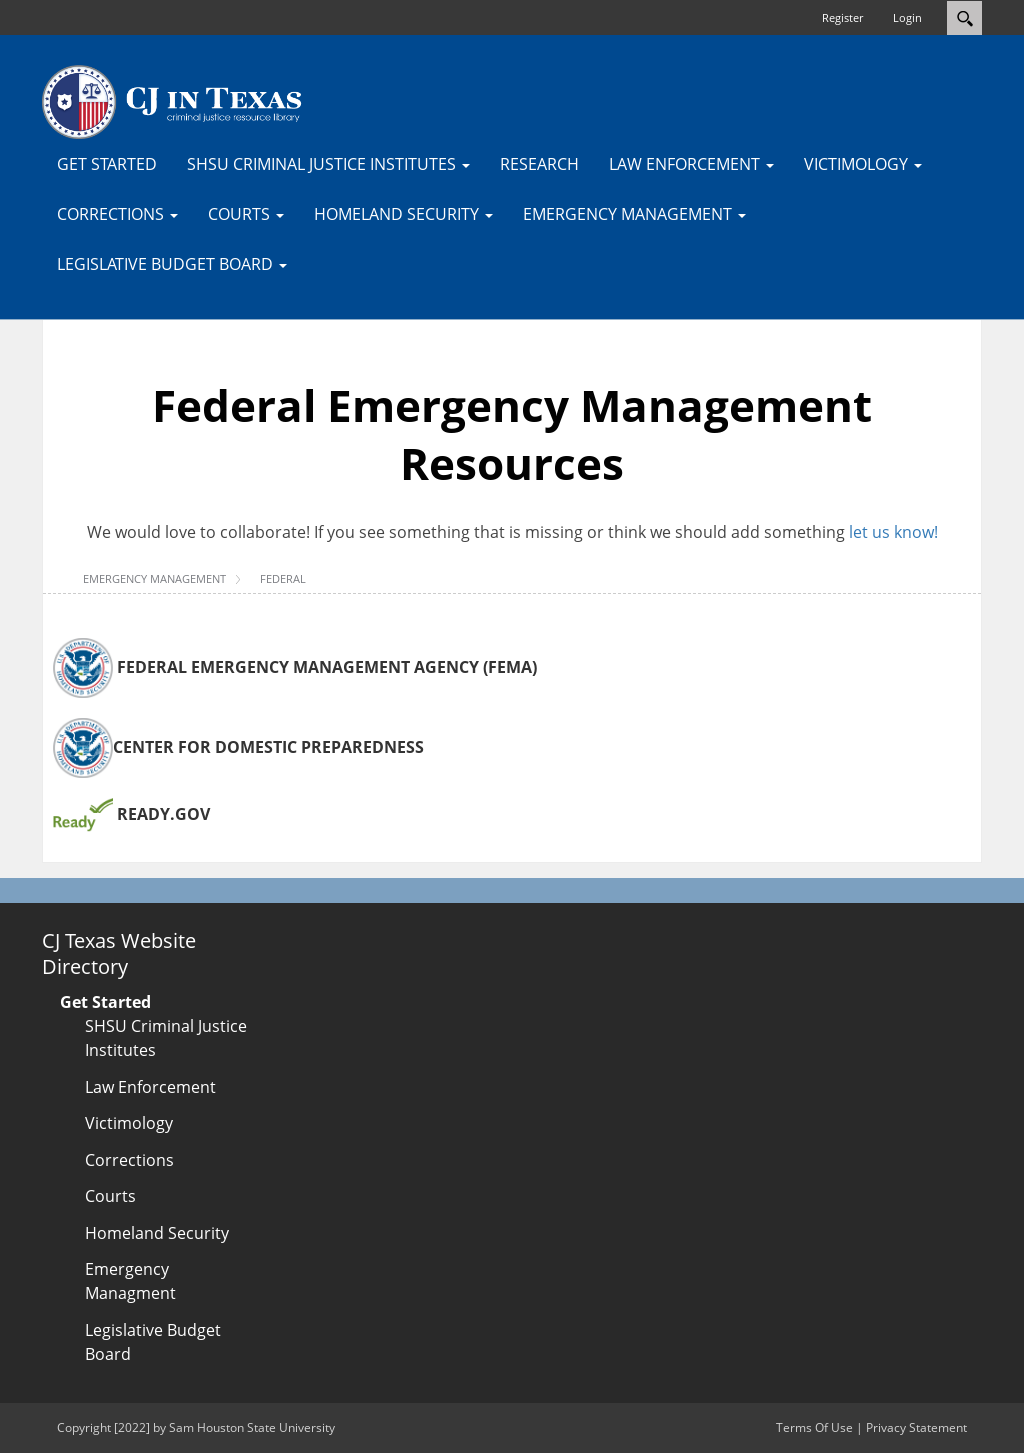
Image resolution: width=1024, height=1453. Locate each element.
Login (907, 17)
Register (842, 17)
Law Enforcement (150, 1087)
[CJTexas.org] (172, 101)
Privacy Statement (916, 1427)
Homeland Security (157, 1233)
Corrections (129, 1160)
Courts (110, 1196)
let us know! (893, 532)
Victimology (129, 1123)
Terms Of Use (814, 1427)
